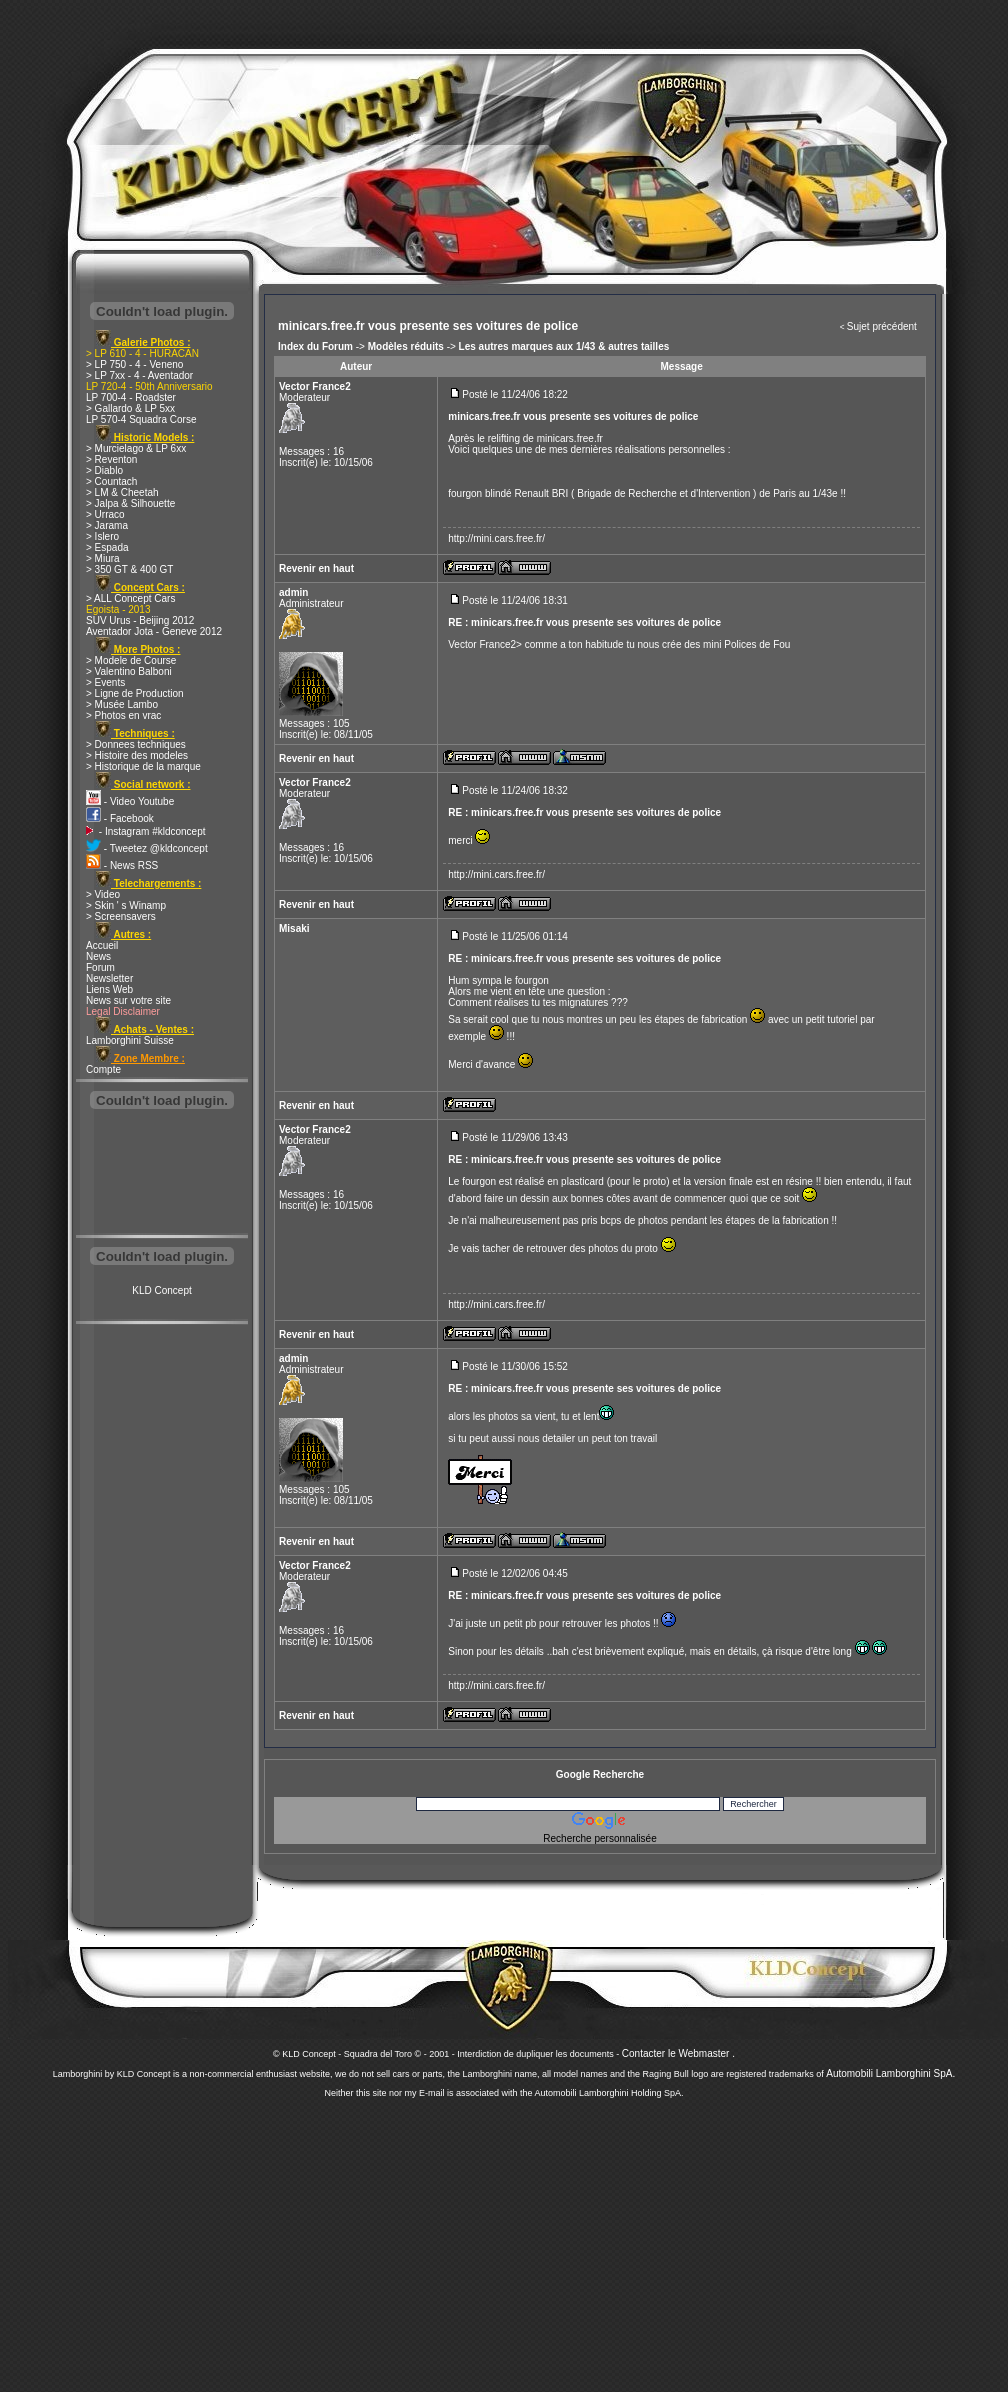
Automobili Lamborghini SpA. (890, 2073)
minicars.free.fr (570, 438)
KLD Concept (161, 1290)
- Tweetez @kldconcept (147, 848)
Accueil (102, 945)
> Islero (102, 536)
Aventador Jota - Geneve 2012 (154, 631)
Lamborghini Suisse (130, 1040)
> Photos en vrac (123, 715)
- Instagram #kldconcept (146, 831)
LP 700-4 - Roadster (131, 397)
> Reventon (111, 459)
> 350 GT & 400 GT (129, 569)
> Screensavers (121, 916)
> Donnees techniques (136, 744)
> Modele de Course (131, 660)
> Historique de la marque (143, 766)
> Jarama (107, 525)
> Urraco (105, 514)
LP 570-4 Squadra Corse (141, 419)
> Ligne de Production (135, 693)
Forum (100, 967)
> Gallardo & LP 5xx (130, 408)
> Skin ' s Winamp (126, 905)
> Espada (107, 547)
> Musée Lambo (122, 704)
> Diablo (104, 470)
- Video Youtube (130, 801)
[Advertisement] (162, 1174)
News (98, 956)
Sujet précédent (882, 326)
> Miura (103, 558)
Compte (103, 1069)
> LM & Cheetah (122, 492)
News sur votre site (128, 1000)
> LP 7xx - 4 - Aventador (139, 375)
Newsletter (109, 978)
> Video (103, 894)
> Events (105, 682)
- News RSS (122, 865)
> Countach (111, 481)
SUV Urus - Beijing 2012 (140, 620)
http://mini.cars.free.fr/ (496, 538)
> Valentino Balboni (129, 671)
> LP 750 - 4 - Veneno (134, 364)
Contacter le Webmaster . (678, 2053)
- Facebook (120, 818)
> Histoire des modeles (137, 755)
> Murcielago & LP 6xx (136, 448)
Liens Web (109, 989)
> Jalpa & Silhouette (130, 503)
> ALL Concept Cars (130, 598)
